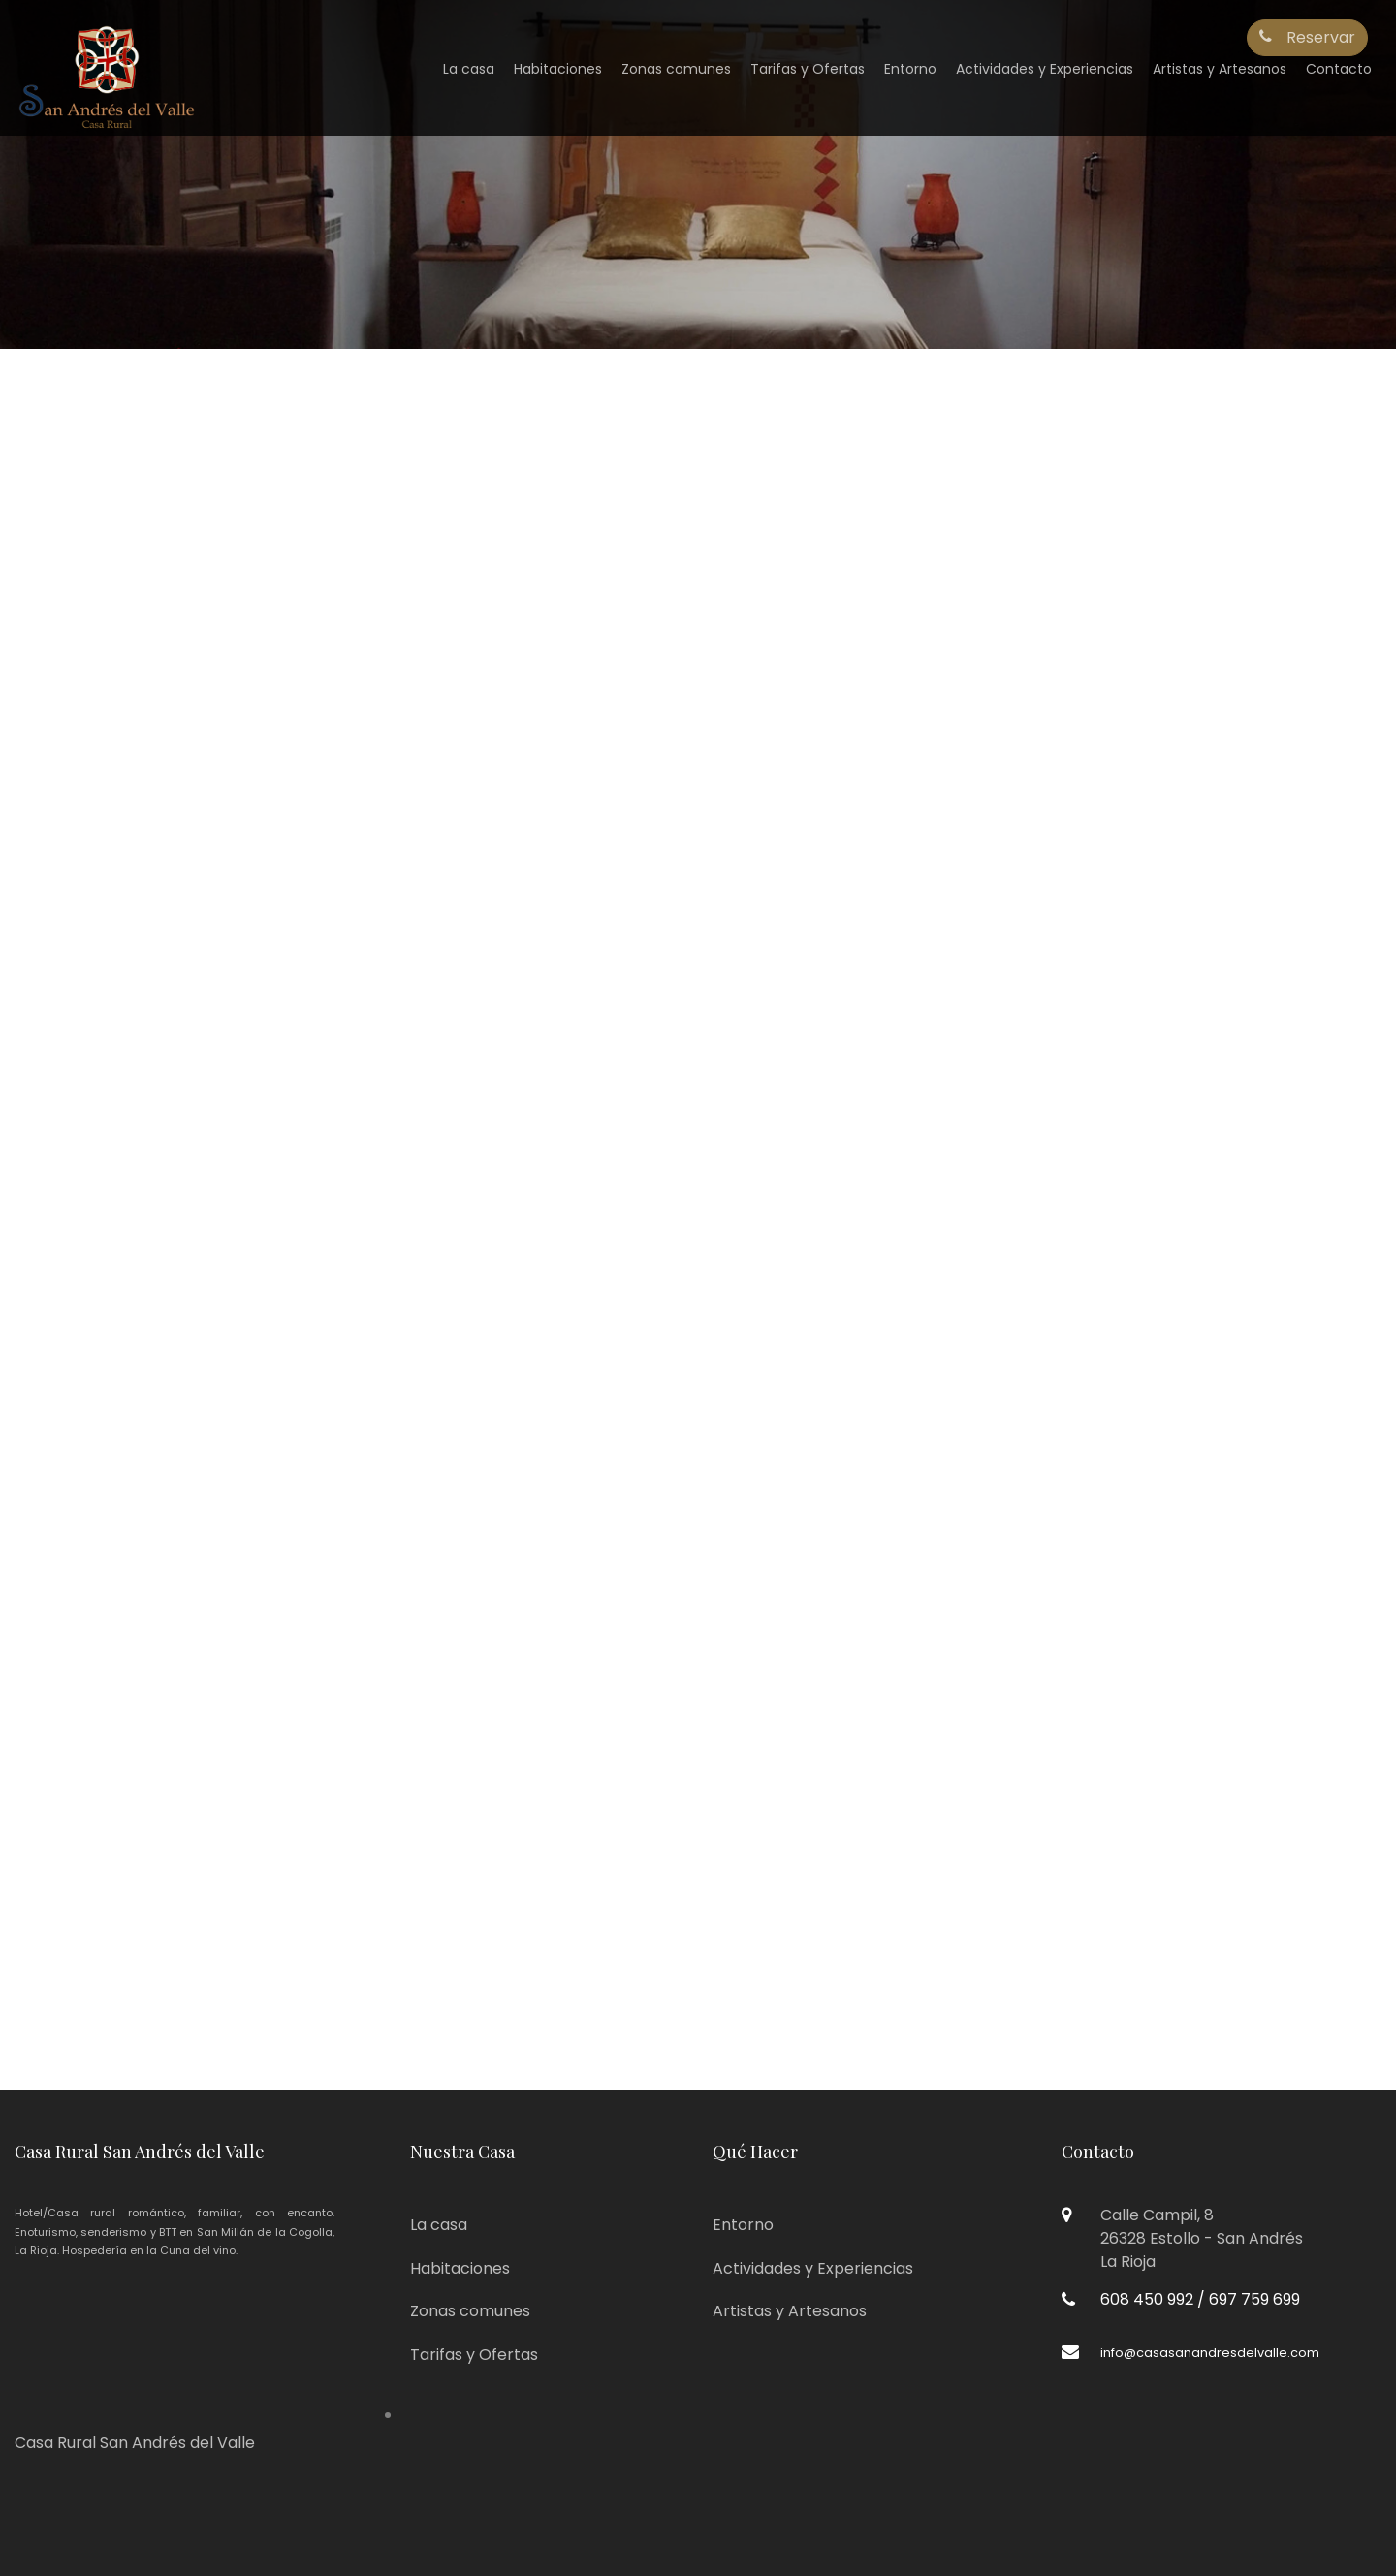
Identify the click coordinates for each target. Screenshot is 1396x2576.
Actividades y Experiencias (1044, 69)
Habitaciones (558, 69)
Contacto (1339, 69)
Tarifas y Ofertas (807, 69)
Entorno (910, 69)
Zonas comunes (676, 69)
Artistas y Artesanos (1219, 69)
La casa (468, 69)
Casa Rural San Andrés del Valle (135, 2443)
